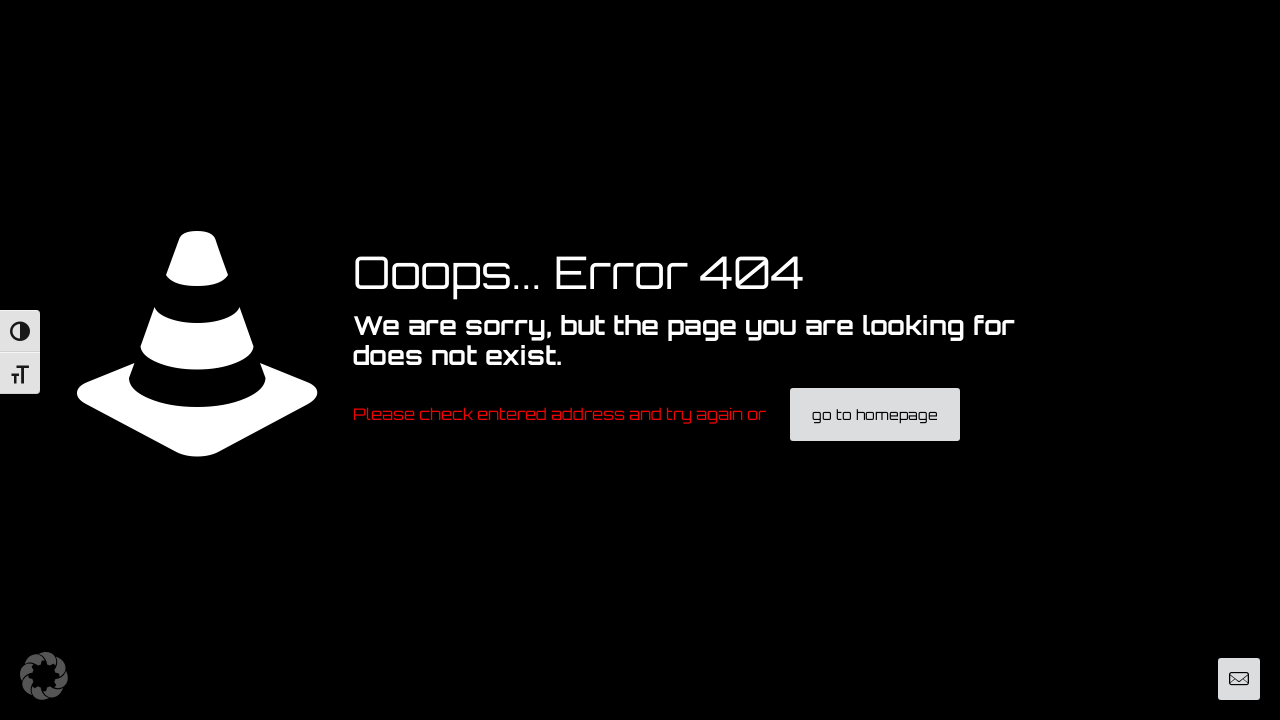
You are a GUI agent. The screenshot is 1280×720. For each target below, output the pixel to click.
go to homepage (875, 414)
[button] (44, 676)
